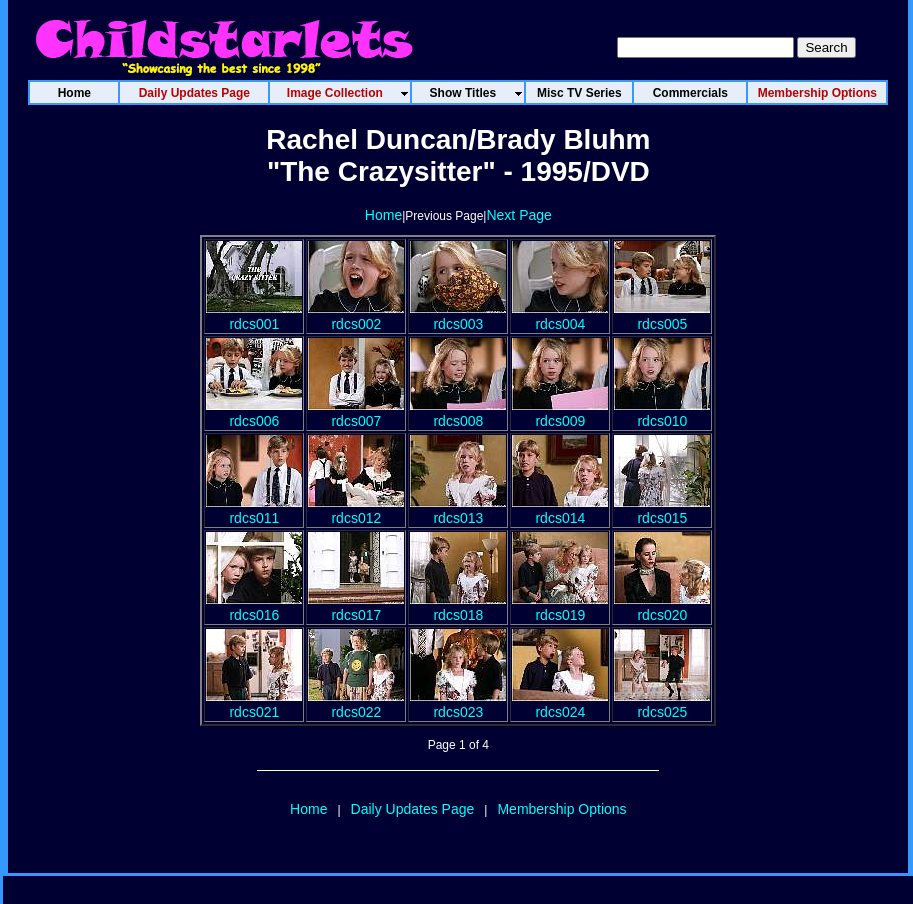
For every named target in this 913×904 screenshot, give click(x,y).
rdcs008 (458, 413)
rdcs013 (458, 510)
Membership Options (561, 809)
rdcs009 (560, 413)
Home (383, 215)
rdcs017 (356, 607)
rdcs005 (662, 316)
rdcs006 (254, 413)
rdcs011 (254, 510)
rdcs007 (356, 413)
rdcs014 (560, 510)
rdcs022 (356, 704)
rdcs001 (254, 316)
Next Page (518, 215)
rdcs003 (458, 316)
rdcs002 (356, 316)
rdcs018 (458, 607)
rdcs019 (560, 607)
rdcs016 (254, 607)
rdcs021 (254, 704)
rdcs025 (662, 704)
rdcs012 (356, 510)
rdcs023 (458, 704)
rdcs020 (662, 607)
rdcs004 (560, 316)
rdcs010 (662, 413)
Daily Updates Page (413, 809)
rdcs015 (662, 510)
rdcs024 (560, 704)
